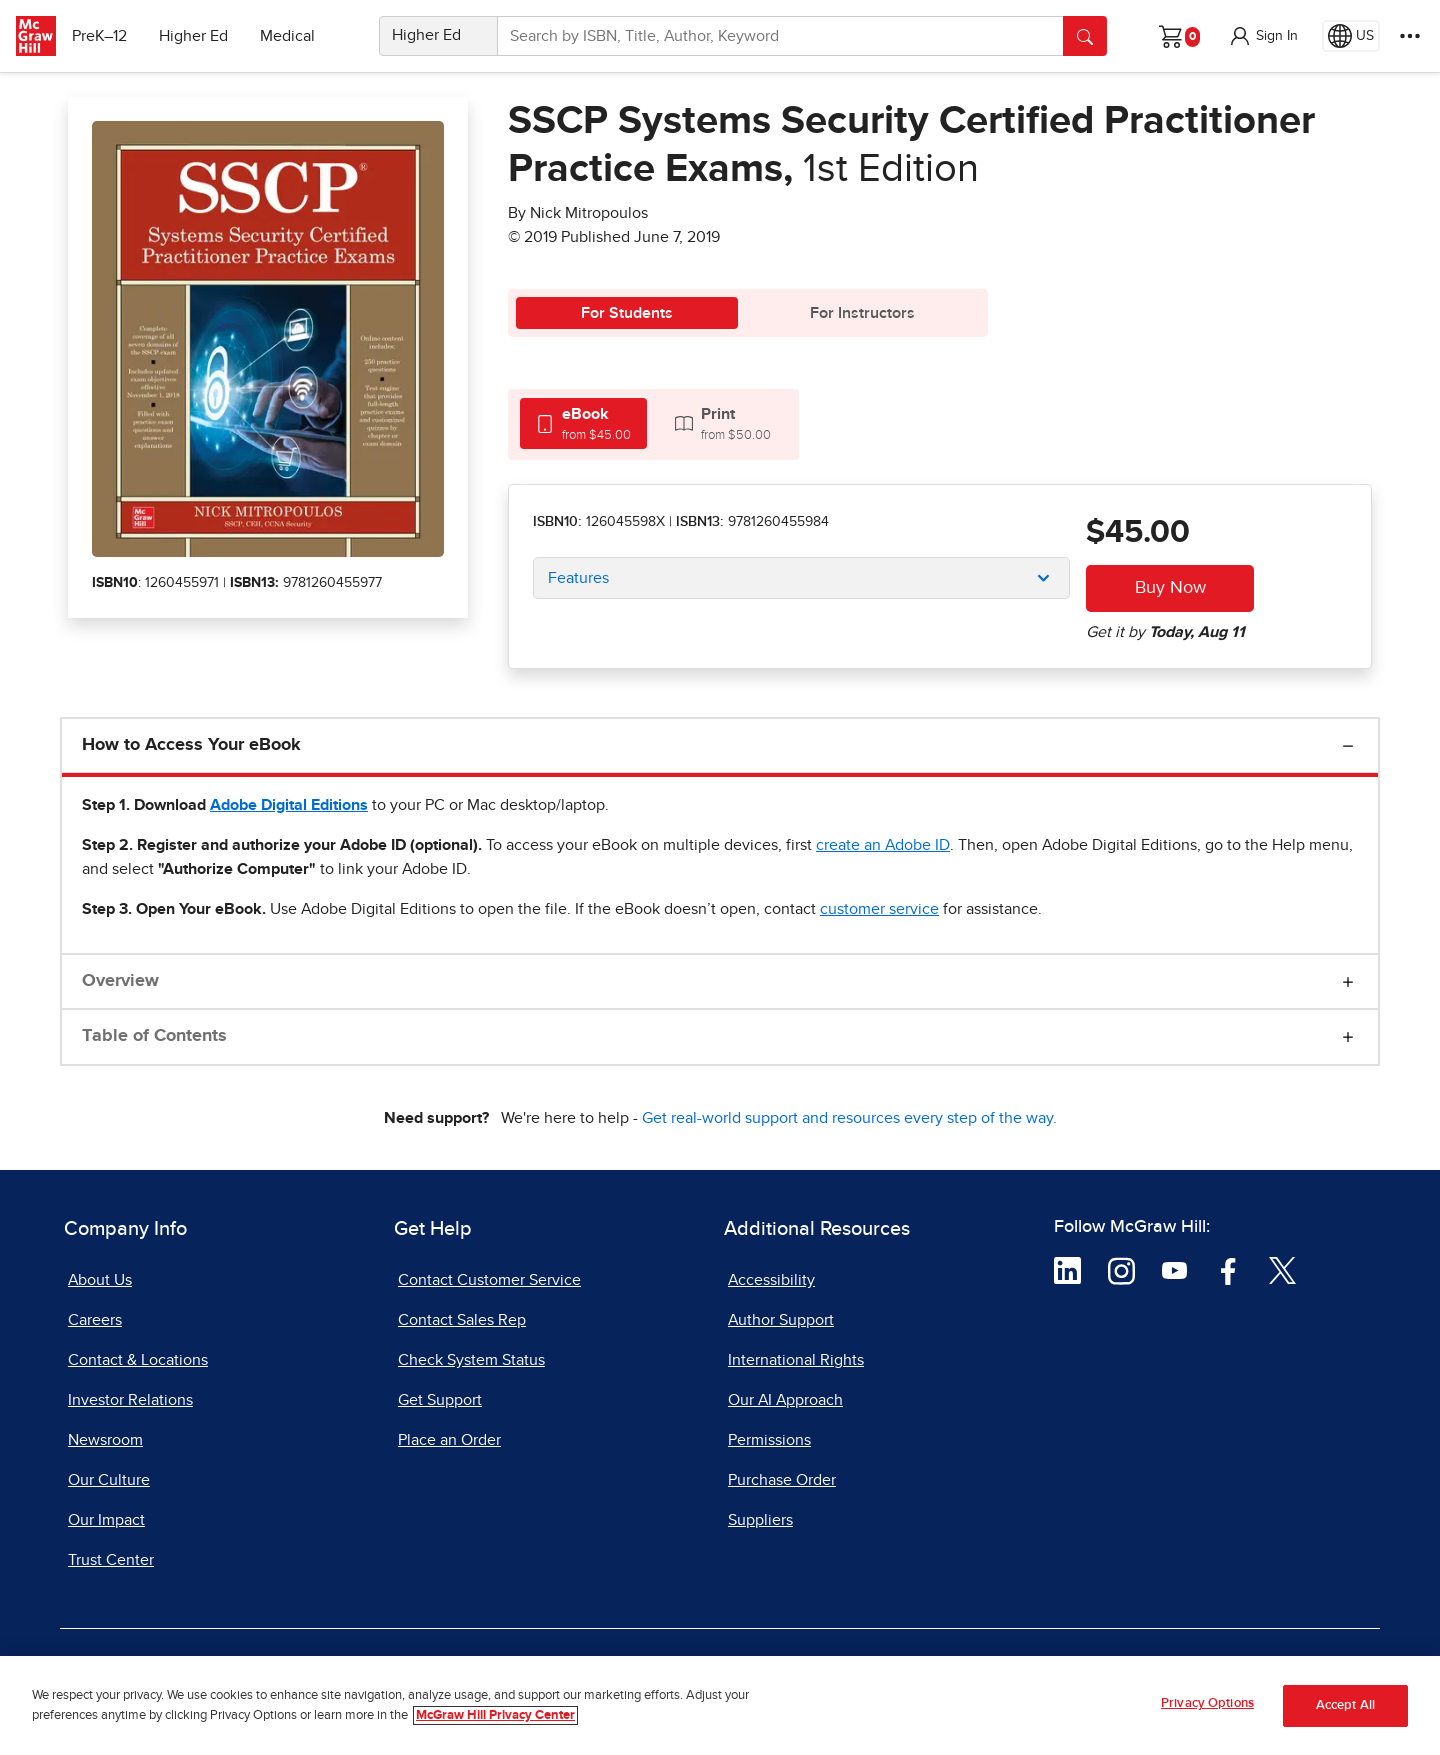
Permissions (769, 1440)
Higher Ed (201, 36)
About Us (100, 1280)
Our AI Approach (785, 1400)
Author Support (781, 1320)
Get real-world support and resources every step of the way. (849, 1118)
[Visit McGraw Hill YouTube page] (1174, 1270)
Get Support (440, 1400)
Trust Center (111, 1560)
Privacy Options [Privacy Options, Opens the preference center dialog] (1207, 1703)
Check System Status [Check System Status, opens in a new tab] (471, 1360)
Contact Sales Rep (462, 1320)
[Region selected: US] (1351, 36)
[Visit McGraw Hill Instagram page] (1121, 1270)
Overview (120, 981)
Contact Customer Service (489, 1280)
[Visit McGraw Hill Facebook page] (1228, 1270)
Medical (295, 36)
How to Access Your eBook (191, 745)
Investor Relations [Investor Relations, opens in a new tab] (130, 1400)
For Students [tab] (627, 313)
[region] (720, 1705)
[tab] (583, 423)
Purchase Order (782, 1480)
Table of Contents (154, 1036)
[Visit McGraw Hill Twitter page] (1282, 1270)
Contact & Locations (138, 1360)
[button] (1263, 36)
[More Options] (1410, 36)
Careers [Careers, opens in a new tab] (95, 1320)
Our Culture (109, 1480)
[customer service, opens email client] (879, 909)
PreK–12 (107, 36)
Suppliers (760, 1520)
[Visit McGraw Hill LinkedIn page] (1067, 1270)
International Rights (796, 1360)
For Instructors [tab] (862, 313)
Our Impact (106, 1520)
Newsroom (105, 1440)
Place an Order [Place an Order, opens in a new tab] (449, 1440)
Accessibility (771, 1280)
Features (578, 578)
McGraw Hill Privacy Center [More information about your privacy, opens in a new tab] (495, 1715)
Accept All (1345, 1705)
